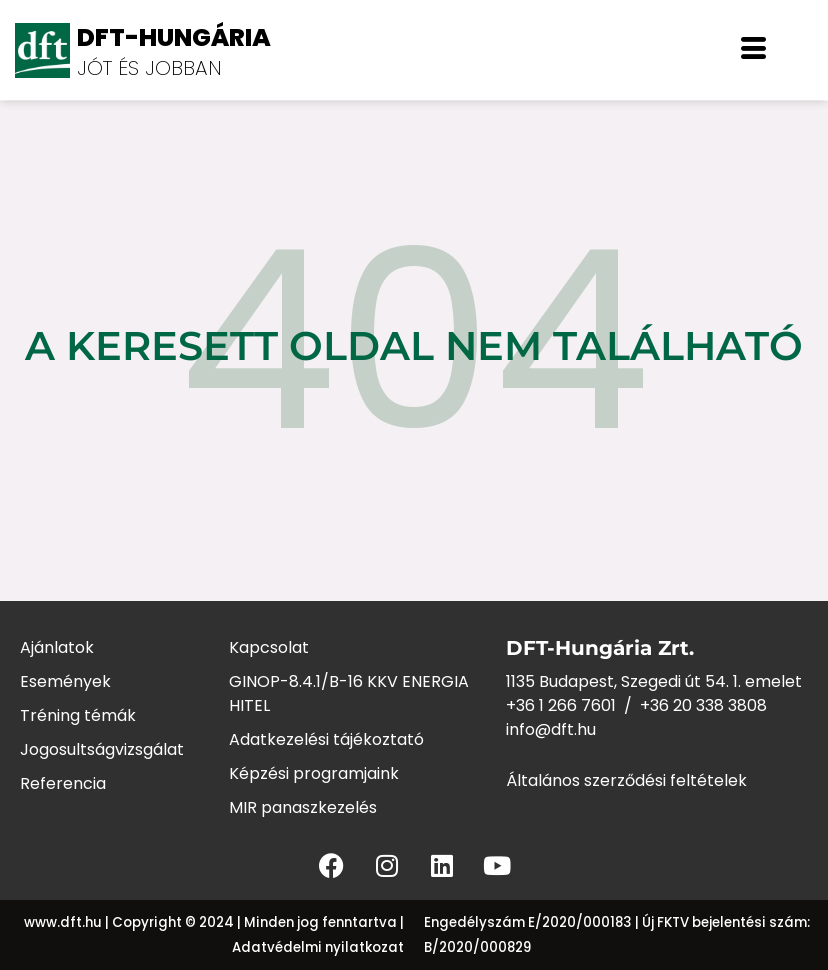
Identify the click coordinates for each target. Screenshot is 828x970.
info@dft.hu (551, 729)
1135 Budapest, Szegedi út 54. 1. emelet (654, 681)
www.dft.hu (63, 922)
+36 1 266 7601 (561, 705)
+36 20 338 (684, 705)
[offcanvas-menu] (753, 50)
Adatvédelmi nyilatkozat (318, 947)
